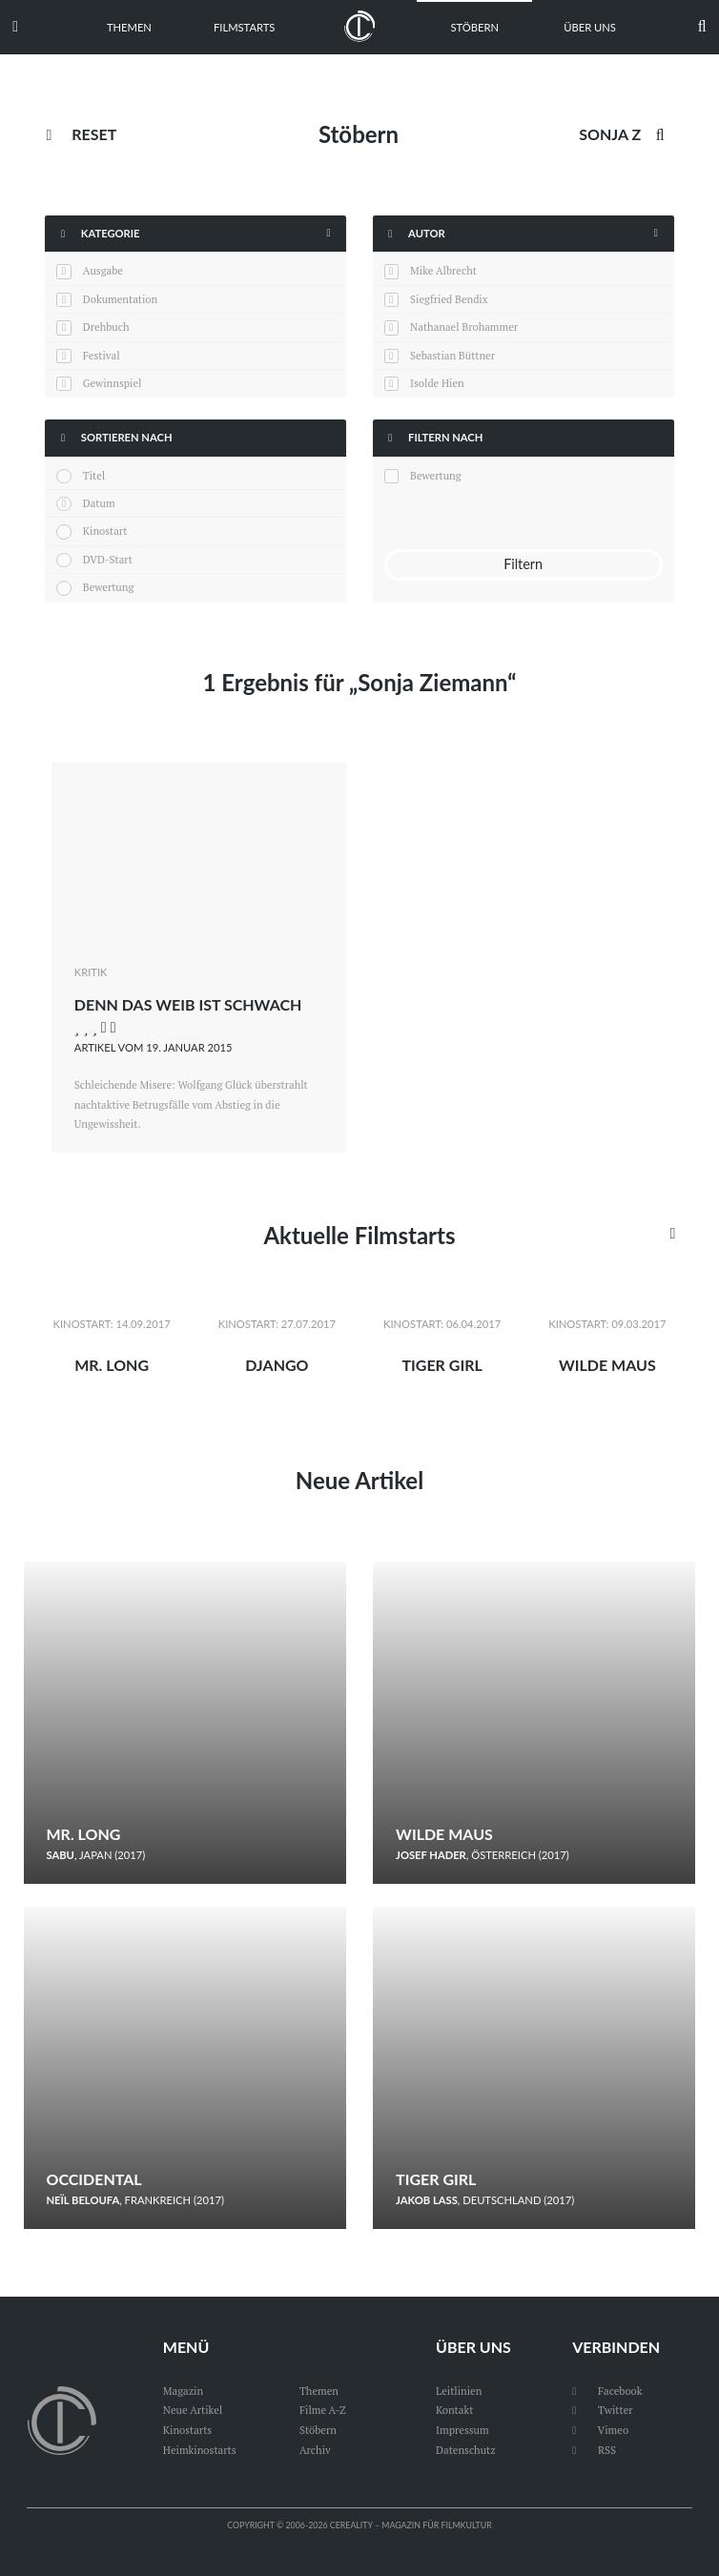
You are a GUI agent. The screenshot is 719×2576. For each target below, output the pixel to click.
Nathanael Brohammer (464, 326)
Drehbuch (106, 326)
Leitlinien (459, 2390)
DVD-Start (108, 559)
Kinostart (105, 530)
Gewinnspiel (112, 383)
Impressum (462, 2430)
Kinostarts (187, 2430)
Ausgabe (103, 270)
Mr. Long (111, 1365)
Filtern (523, 564)
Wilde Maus (607, 1365)
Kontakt (454, 2409)
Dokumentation (120, 299)
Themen (129, 27)
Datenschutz (466, 2450)
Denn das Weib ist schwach (188, 1004)
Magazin (183, 2390)
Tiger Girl (441, 1365)
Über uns (590, 27)
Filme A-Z (322, 2409)
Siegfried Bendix (448, 299)
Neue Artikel (359, 1480)
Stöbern (474, 27)
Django (276, 1365)
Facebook (607, 2390)
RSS (594, 2450)
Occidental (94, 2179)
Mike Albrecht (443, 270)
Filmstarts (244, 27)
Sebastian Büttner (452, 355)
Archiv (315, 2450)
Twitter (602, 2409)
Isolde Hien (437, 383)
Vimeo (600, 2430)
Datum (99, 503)
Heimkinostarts (199, 2450)
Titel (94, 475)
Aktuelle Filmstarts (359, 1235)
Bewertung (108, 587)
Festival (101, 355)
